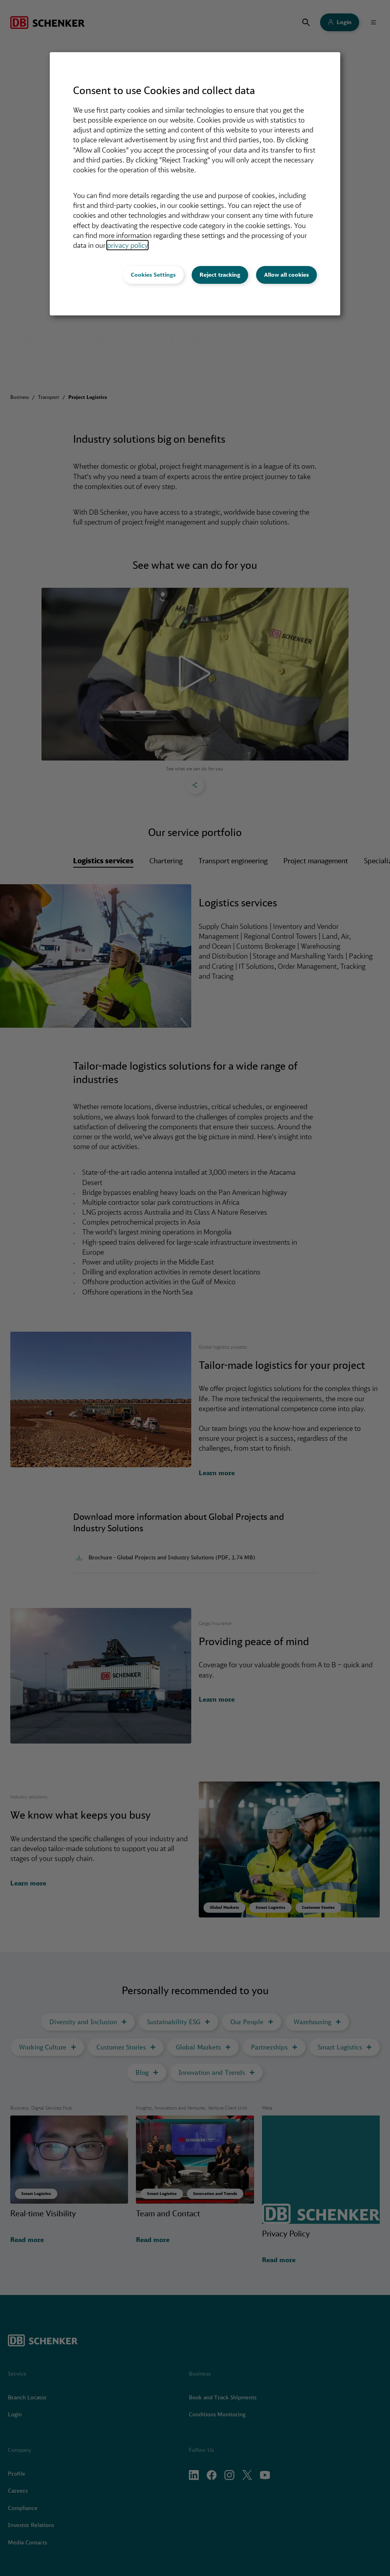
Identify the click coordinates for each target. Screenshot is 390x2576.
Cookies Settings (153, 274)
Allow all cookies (286, 274)
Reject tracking (220, 274)
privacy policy (127, 245)
